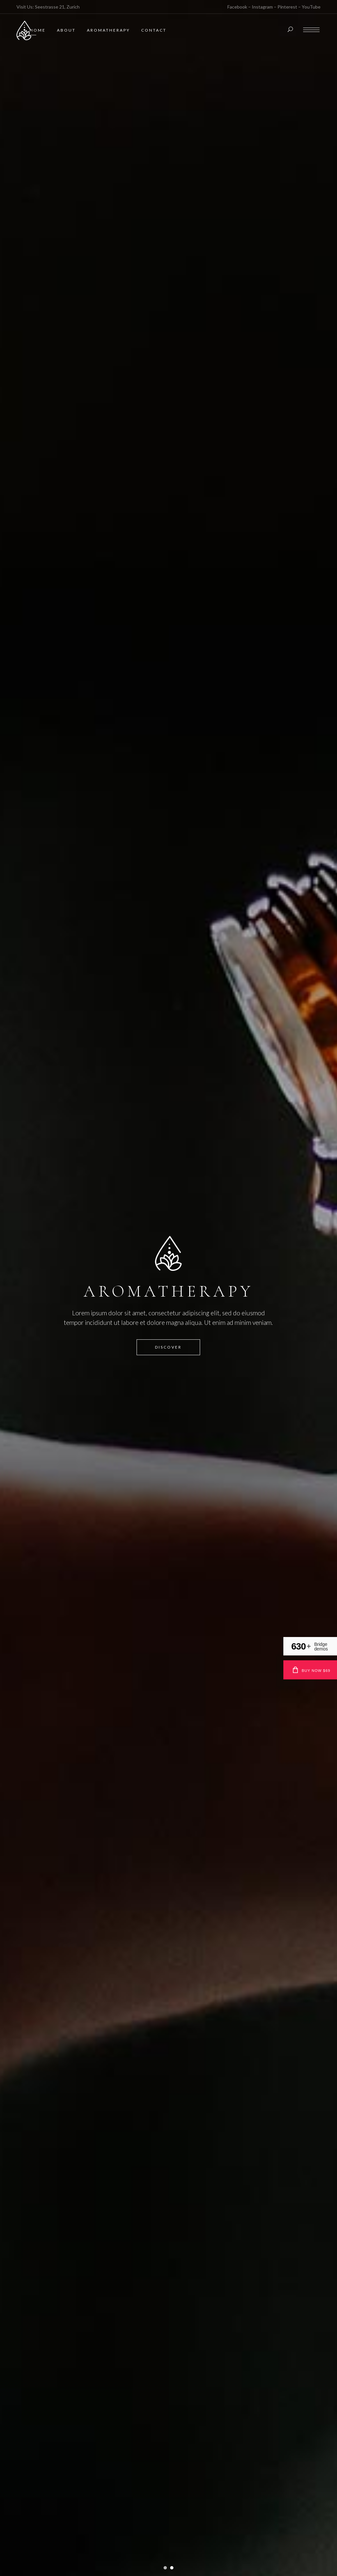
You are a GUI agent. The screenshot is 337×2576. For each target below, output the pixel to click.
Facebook (237, 7)
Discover (168, 1349)
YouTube (311, 7)
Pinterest (287, 7)
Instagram (262, 7)
